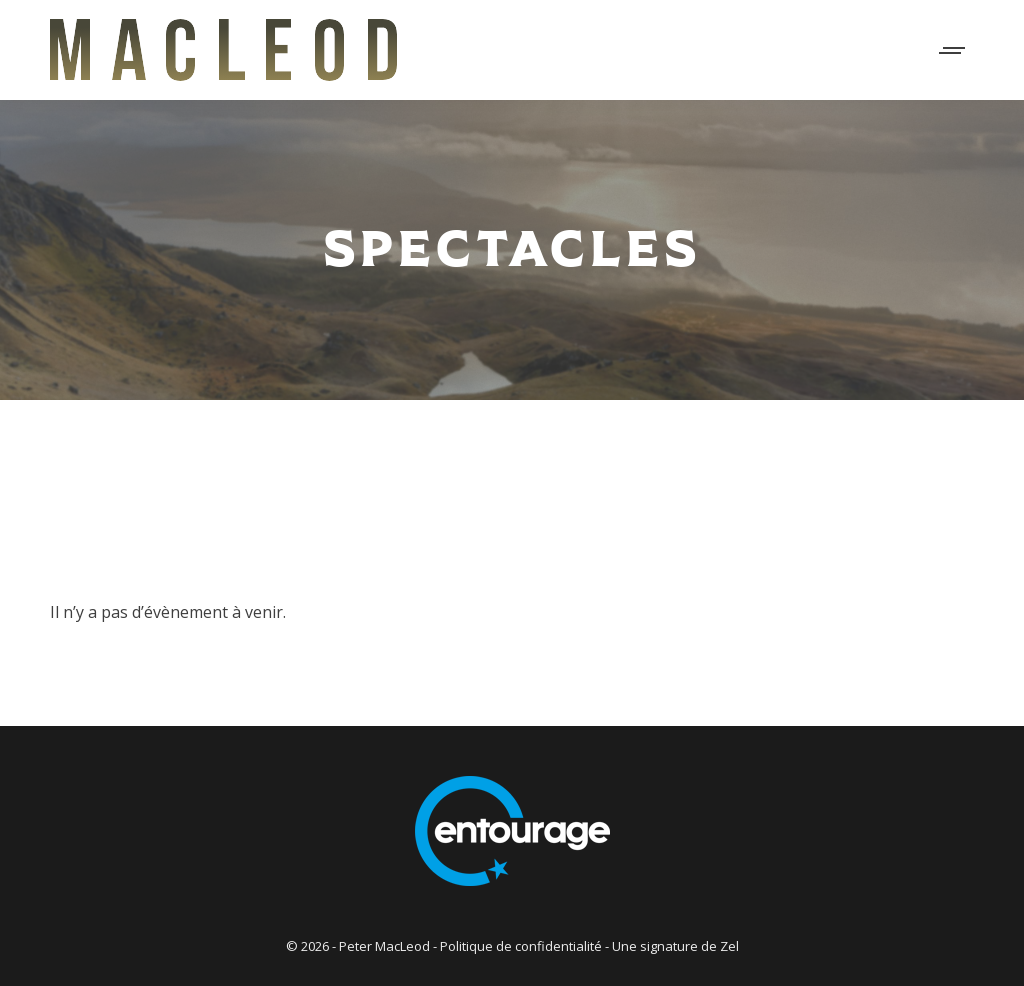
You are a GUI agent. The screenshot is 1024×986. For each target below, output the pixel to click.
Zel (729, 946)
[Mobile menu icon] (953, 50)
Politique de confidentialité (521, 946)
